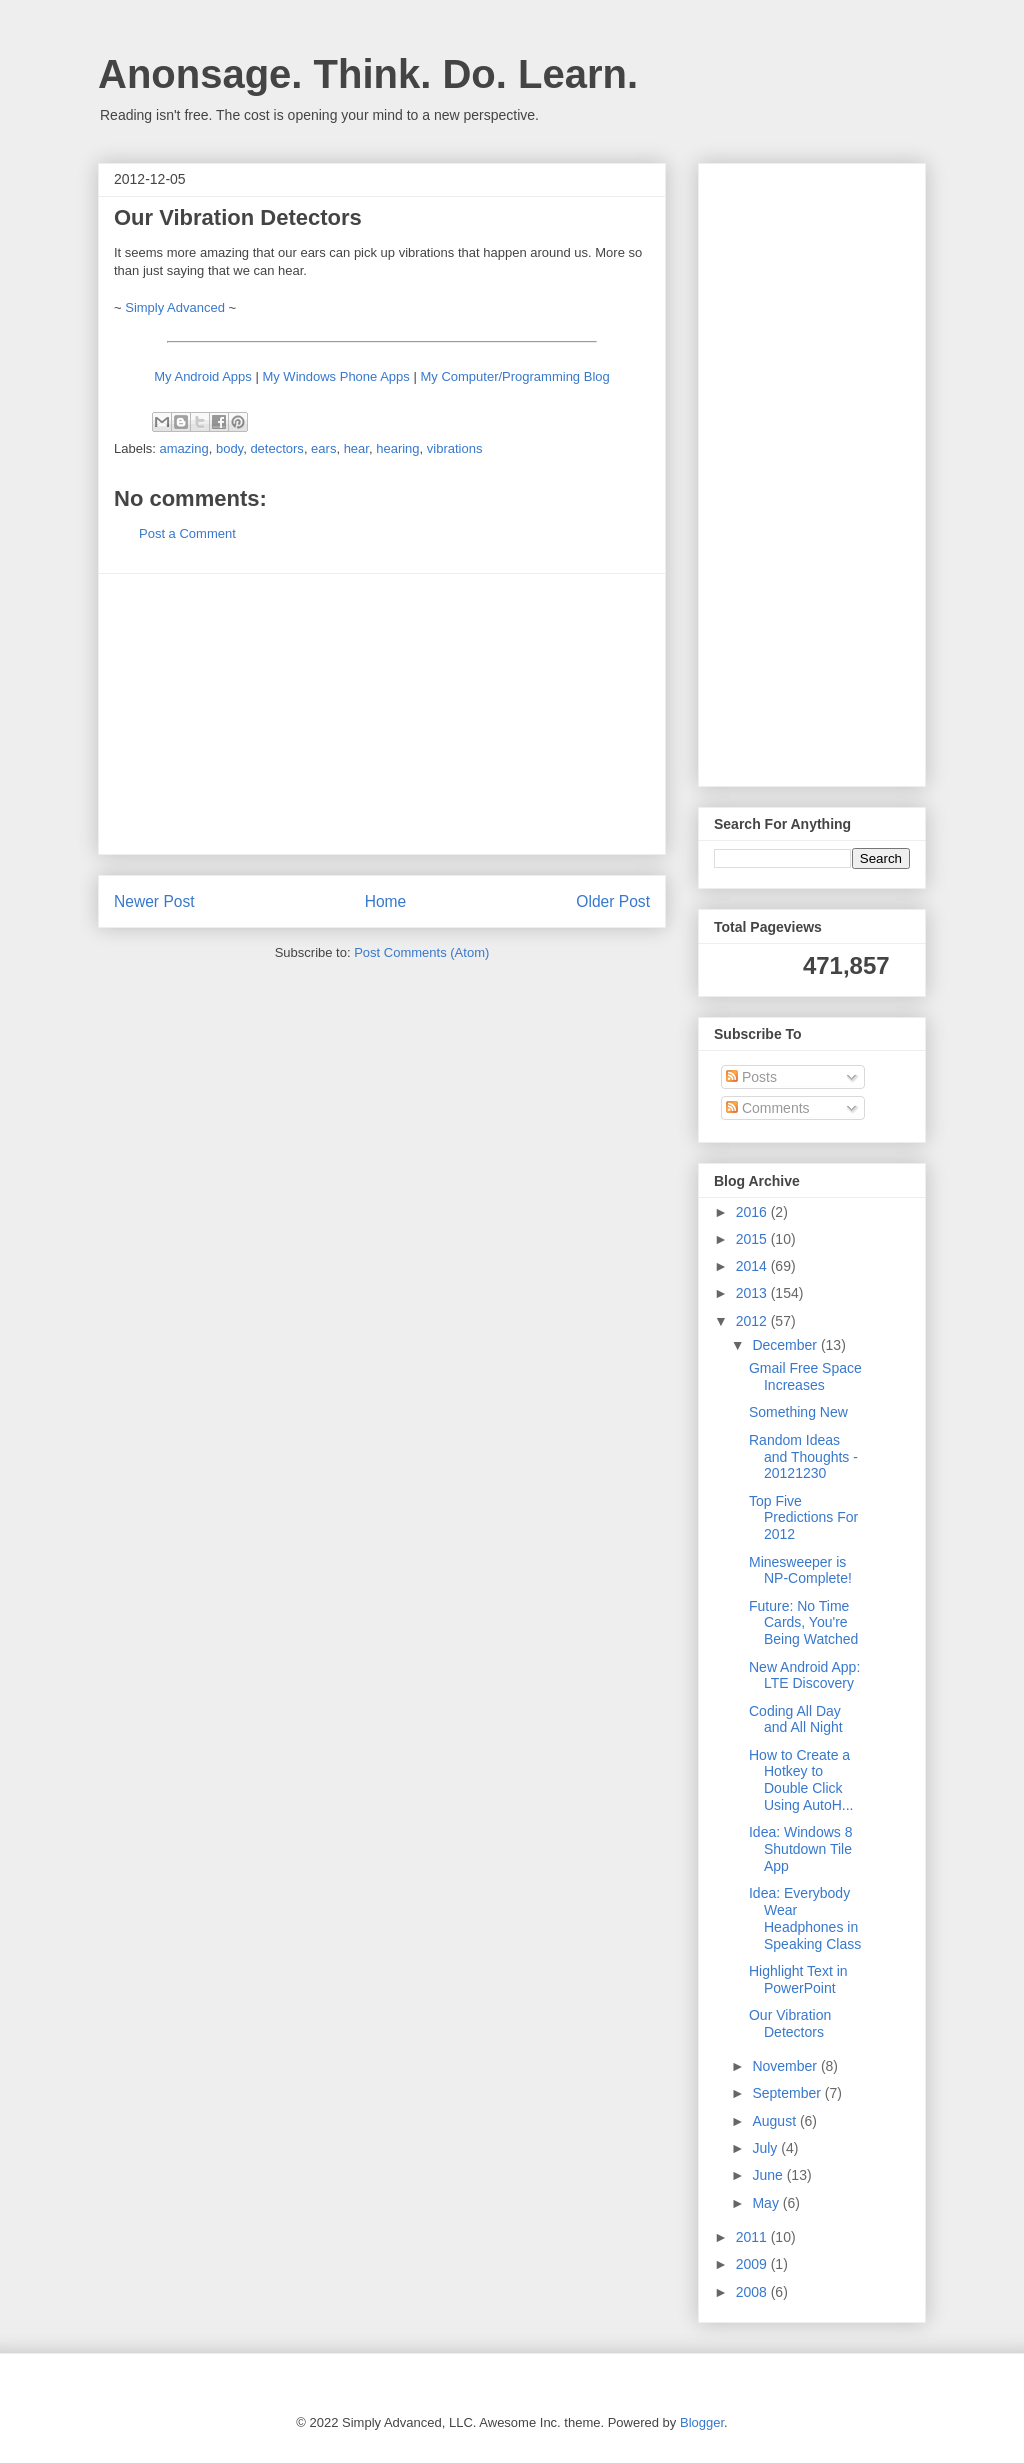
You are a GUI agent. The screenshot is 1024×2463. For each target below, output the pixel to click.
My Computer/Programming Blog (514, 376)
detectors (276, 448)
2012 (753, 1321)
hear (356, 448)
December (786, 1345)
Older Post (613, 901)
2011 (753, 2237)
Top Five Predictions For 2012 (803, 1518)
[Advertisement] (382, 714)
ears (323, 448)
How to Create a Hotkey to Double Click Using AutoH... (801, 1780)
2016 (753, 1212)
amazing (184, 448)
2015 (753, 1239)
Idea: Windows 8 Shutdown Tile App (801, 1849)
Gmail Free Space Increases (805, 1376)
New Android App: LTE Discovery (804, 1675)
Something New (798, 1412)
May (767, 2203)
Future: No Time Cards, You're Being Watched (803, 1623)
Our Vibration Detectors (790, 2023)
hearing (397, 448)
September (788, 2093)
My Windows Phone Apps (335, 376)
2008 (753, 2292)
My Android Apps (203, 376)
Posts (751, 1077)
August (775, 2121)
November (786, 2066)
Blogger (702, 2422)
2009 (753, 2264)
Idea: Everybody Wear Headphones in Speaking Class (805, 1918)
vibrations (455, 448)
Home (386, 901)
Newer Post (154, 901)
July (766, 2148)
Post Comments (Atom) (421, 952)
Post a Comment (187, 533)
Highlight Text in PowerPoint (798, 1979)
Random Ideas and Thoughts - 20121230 (803, 1457)
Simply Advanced (175, 307)
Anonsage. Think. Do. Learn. (368, 74)
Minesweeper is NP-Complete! (800, 1570)
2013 (753, 1293)
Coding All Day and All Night (796, 1719)
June (769, 2175)
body (229, 448)
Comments (768, 1108)
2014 (753, 1266)
